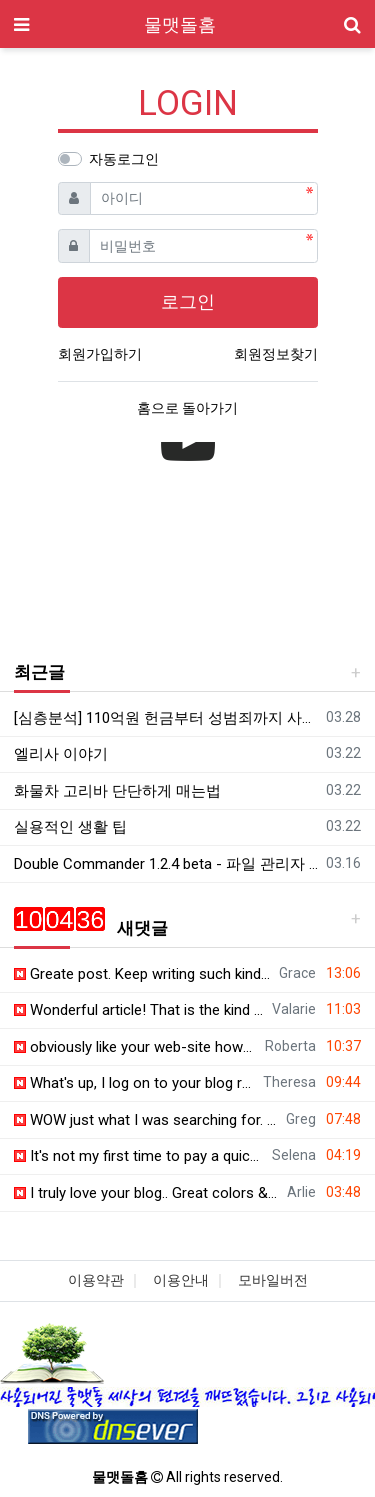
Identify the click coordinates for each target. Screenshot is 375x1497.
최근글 (39, 672)
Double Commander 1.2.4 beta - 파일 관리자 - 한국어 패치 (166, 864)
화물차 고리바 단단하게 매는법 (117, 791)
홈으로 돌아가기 (187, 408)
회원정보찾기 (276, 354)
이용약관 (96, 1280)
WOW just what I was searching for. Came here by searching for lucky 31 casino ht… (146, 1120)
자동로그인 (124, 159)
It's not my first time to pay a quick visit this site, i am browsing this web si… (139, 1156)
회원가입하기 (100, 354)
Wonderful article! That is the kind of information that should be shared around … (139, 1010)
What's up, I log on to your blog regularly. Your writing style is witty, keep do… (135, 1083)
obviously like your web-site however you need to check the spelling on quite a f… (136, 1047)
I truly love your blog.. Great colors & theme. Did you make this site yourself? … (147, 1193)
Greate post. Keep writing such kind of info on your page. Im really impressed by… (143, 974)
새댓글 (91, 928)
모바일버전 (273, 1280)
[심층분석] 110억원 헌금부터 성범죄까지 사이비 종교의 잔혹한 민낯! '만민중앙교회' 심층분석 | (166, 718)
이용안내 (181, 1280)
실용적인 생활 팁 (70, 827)
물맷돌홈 (180, 24)
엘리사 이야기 (61, 754)
